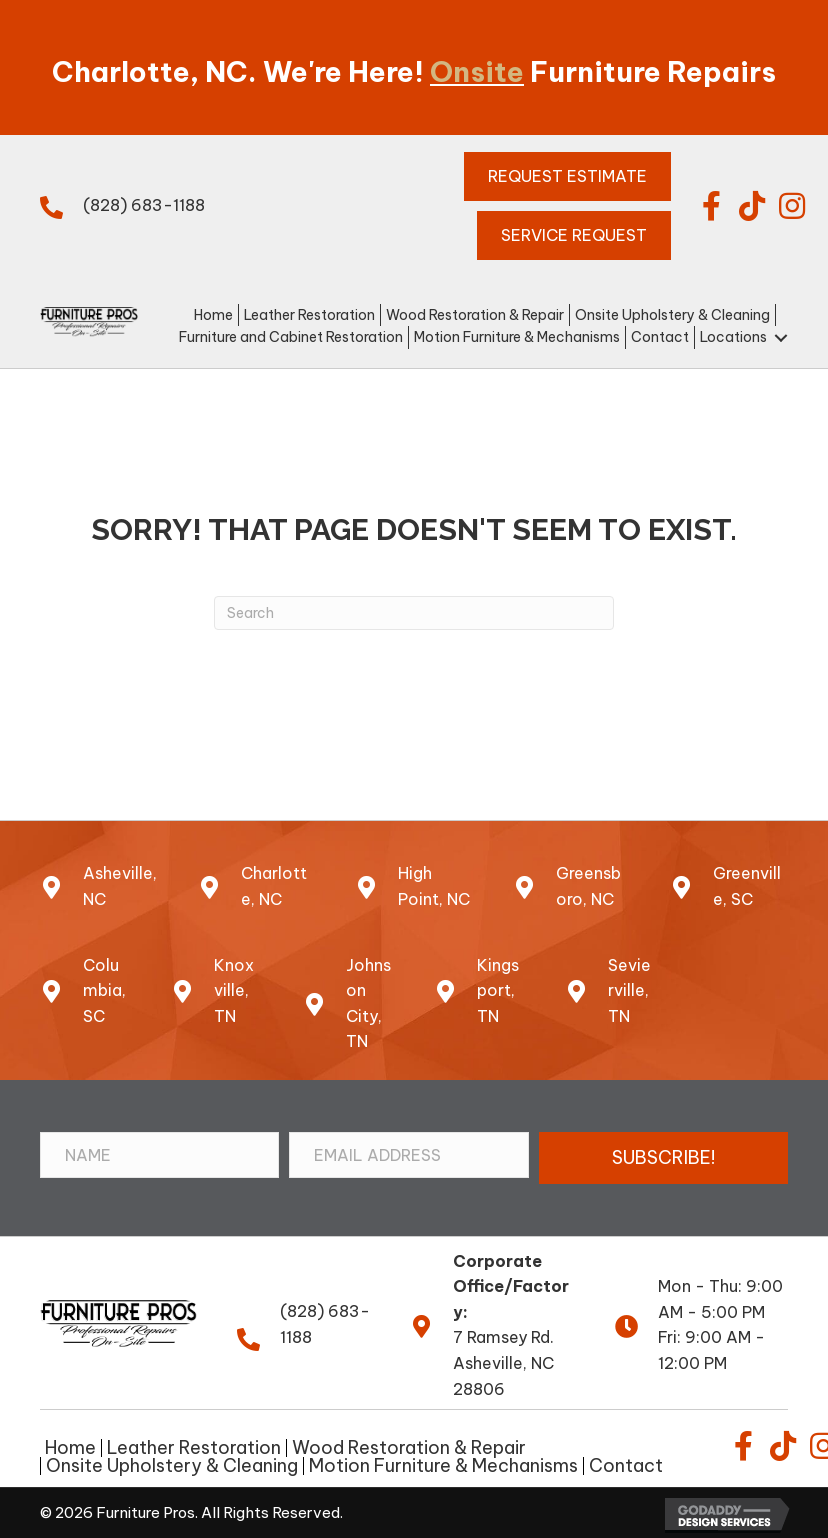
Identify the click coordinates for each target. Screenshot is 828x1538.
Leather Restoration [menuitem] (194, 1448)
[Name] (159, 1155)
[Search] (414, 613)
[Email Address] (408, 1155)
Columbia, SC (104, 990)
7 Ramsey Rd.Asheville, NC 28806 (503, 1362)
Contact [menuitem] (626, 1466)
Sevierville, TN (629, 990)
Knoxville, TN (234, 990)
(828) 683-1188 (144, 205)
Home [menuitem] (70, 1448)
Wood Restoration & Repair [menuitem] (409, 1448)
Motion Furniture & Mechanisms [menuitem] (443, 1466)
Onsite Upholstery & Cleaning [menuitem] (172, 1466)
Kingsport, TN (498, 990)
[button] (712, 206)
